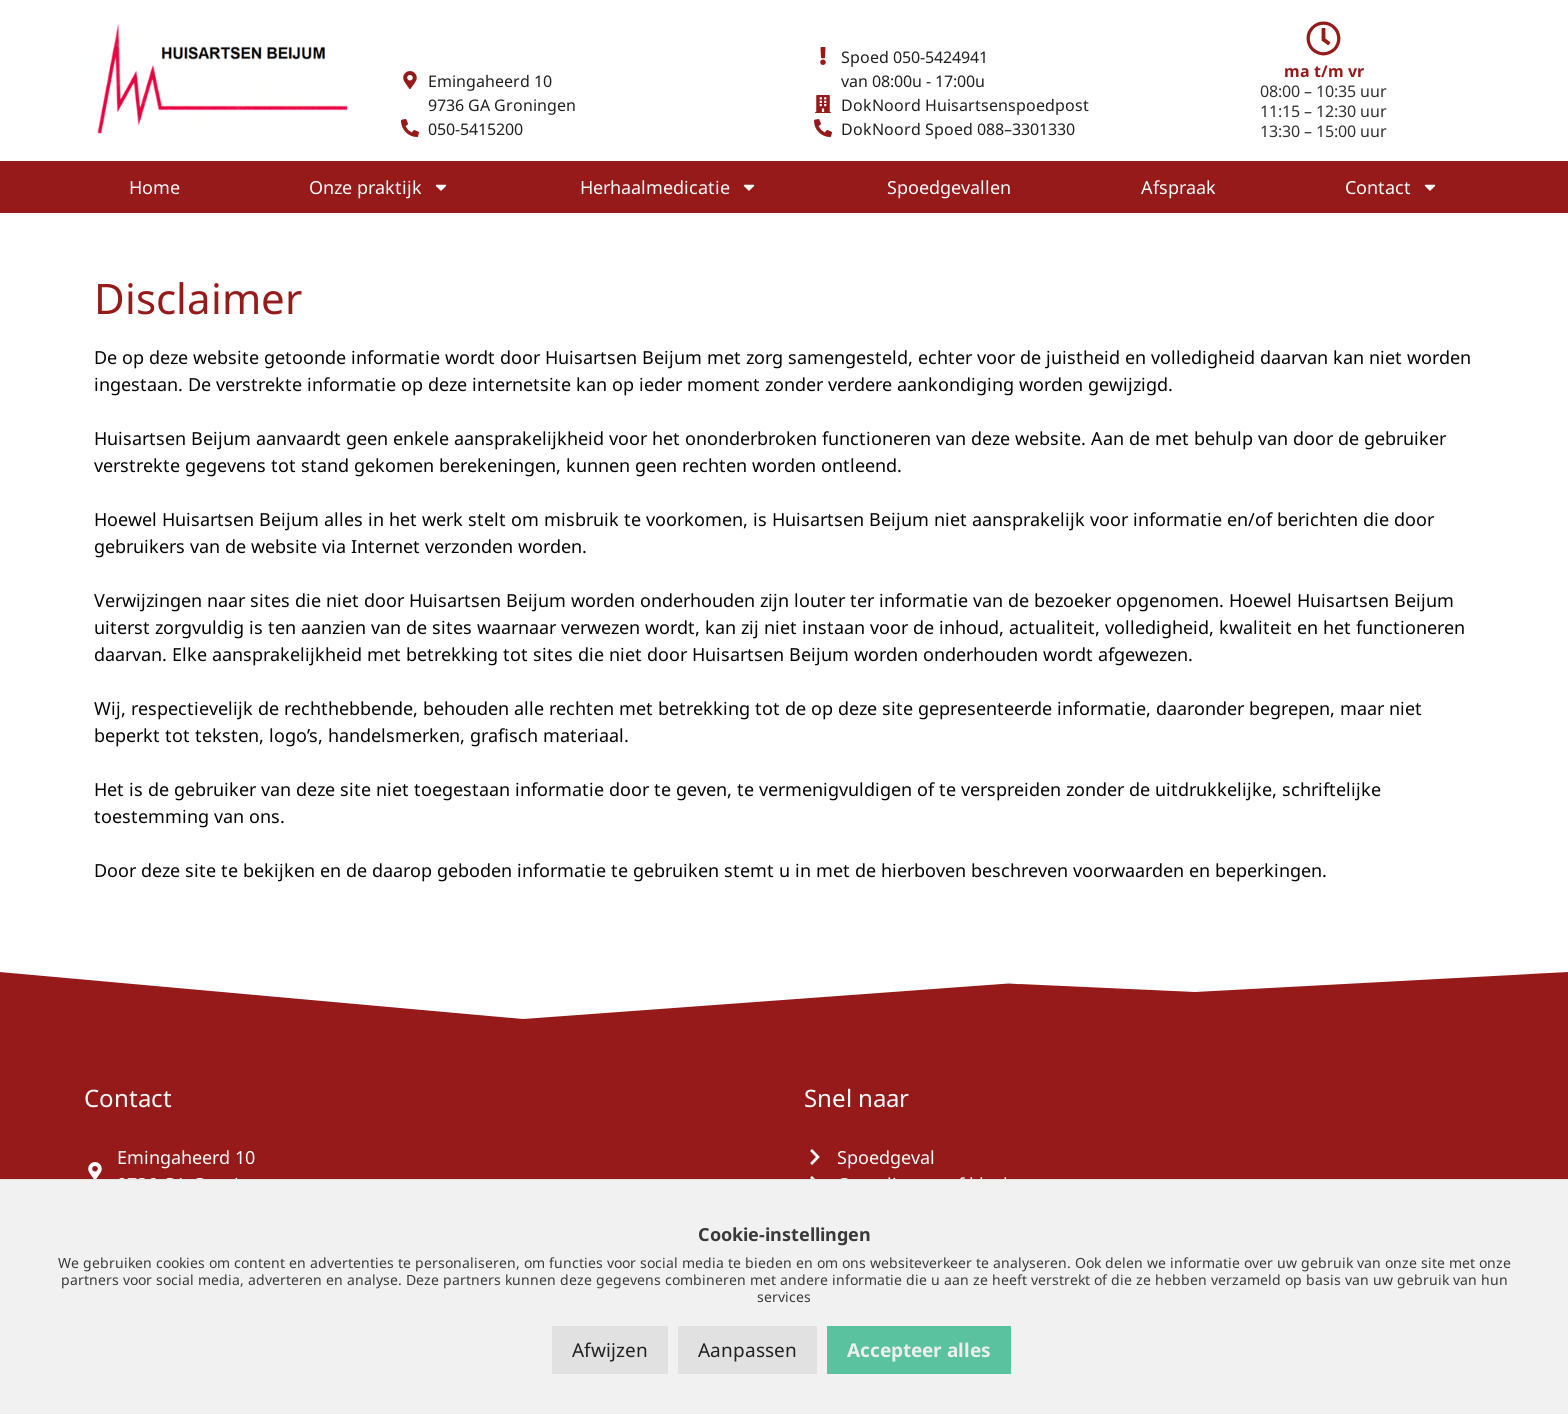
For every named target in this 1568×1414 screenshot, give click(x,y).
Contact (1392, 187)
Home (154, 187)
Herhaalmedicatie (669, 187)
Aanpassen (747, 1350)
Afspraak (1178, 187)
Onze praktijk (379, 187)
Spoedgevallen (949, 187)
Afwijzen (610, 1350)
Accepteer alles (919, 1350)
